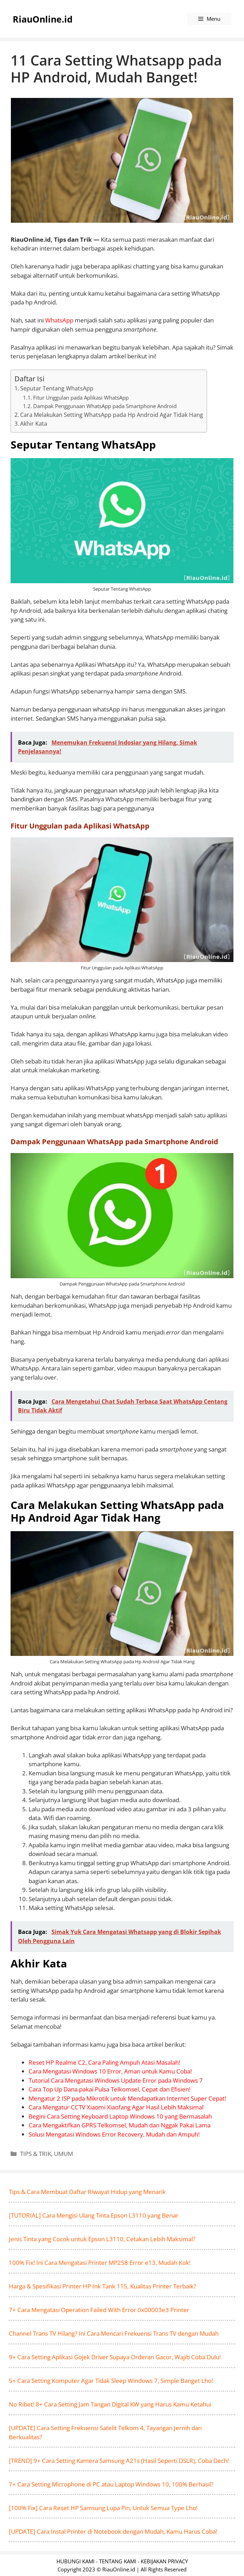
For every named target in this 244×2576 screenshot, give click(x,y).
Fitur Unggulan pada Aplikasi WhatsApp (81, 397)
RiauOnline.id (43, 19)
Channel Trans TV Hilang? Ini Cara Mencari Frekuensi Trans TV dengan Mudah (114, 2333)
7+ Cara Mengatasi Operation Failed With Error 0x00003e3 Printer (99, 2310)
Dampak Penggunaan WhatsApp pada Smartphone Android (105, 405)
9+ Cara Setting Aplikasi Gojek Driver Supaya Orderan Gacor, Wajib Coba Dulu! (115, 2357)
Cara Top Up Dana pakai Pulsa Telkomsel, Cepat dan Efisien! (109, 2089)
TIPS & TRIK (35, 2154)
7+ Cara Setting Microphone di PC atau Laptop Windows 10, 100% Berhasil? (111, 2484)
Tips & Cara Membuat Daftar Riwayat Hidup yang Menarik (87, 2192)
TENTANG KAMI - (120, 2561)
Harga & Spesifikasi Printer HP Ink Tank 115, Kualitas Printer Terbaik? (102, 2286)
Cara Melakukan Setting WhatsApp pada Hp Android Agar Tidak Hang (111, 415)
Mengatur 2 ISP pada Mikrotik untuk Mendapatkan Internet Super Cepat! (127, 2098)
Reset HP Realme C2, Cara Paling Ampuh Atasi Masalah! (104, 2062)
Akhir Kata (33, 423)
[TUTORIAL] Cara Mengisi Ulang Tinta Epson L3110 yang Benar (93, 2215)
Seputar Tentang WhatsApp (56, 388)
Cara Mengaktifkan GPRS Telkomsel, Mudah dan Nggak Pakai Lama (120, 2125)
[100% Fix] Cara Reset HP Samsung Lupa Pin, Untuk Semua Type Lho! (103, 2508)
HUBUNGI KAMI (75, 2561)
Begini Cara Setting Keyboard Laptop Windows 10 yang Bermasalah (120, 2116)
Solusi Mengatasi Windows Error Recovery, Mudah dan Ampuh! (114, 2134)
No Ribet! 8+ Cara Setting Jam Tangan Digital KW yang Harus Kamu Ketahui (110, 2404)
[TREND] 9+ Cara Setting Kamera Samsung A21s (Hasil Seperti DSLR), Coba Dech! (119, 2461)
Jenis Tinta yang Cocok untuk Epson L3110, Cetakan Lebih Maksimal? (102, 2239)
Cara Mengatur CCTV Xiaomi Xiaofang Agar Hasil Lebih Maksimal (116, 2107)
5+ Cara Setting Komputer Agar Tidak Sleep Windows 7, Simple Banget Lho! (111, 2381)
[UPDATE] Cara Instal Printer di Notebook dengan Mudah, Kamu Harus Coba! (113, 2531)
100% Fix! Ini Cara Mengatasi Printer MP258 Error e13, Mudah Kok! (99, 2262)
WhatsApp (59, 320)
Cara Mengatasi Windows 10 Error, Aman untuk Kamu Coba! (110, 2071)
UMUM (63, 2154)
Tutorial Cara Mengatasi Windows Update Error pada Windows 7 (116, 2080)
